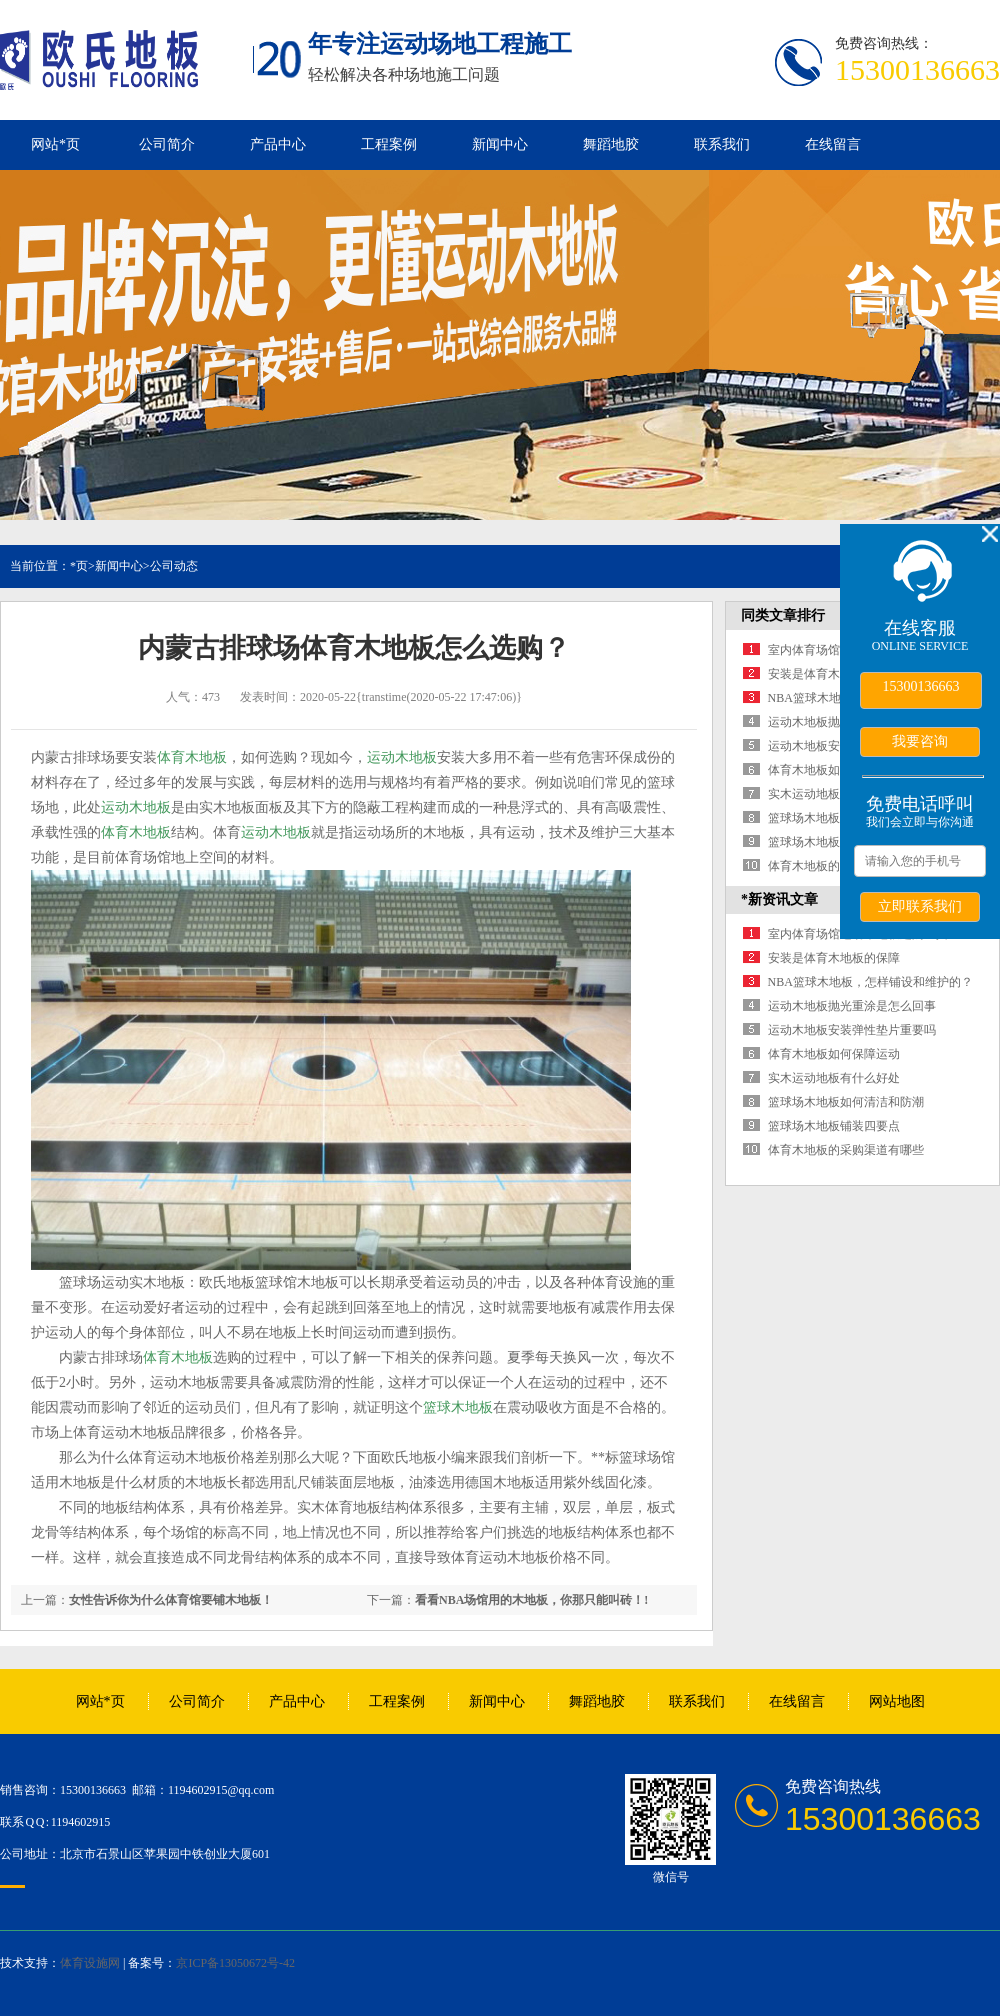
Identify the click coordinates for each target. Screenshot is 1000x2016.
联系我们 (722, 144)
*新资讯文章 (779, 899)
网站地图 (897, 1701)
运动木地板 (402, 757)
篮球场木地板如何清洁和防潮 (846, 1102)
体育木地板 (192, 757)
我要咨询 (920, 741)
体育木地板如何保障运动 (834, 770)
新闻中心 (500, 144)
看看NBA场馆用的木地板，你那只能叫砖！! (531, 1600)
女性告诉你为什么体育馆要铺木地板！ (171, 1600)
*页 (79, 566)
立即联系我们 (920, 906)
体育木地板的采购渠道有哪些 (846, 1150)
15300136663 (921, 686)
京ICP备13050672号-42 (235, 1963)
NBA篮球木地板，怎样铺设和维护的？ (870, 982)
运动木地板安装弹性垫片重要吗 (852, 1030)
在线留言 (833, 144)
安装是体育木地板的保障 (834, 674)
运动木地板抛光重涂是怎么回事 (852, 1006)
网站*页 (55, 144)
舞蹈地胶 (611, 144)
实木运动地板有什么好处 (834, 794)
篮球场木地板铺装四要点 (834, 842)
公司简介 (167, 144)
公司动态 (174, 566)
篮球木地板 (458, 1407)
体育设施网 (90, 1963)
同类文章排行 (783, 615)
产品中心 (278, 144)
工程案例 (389, 144)
